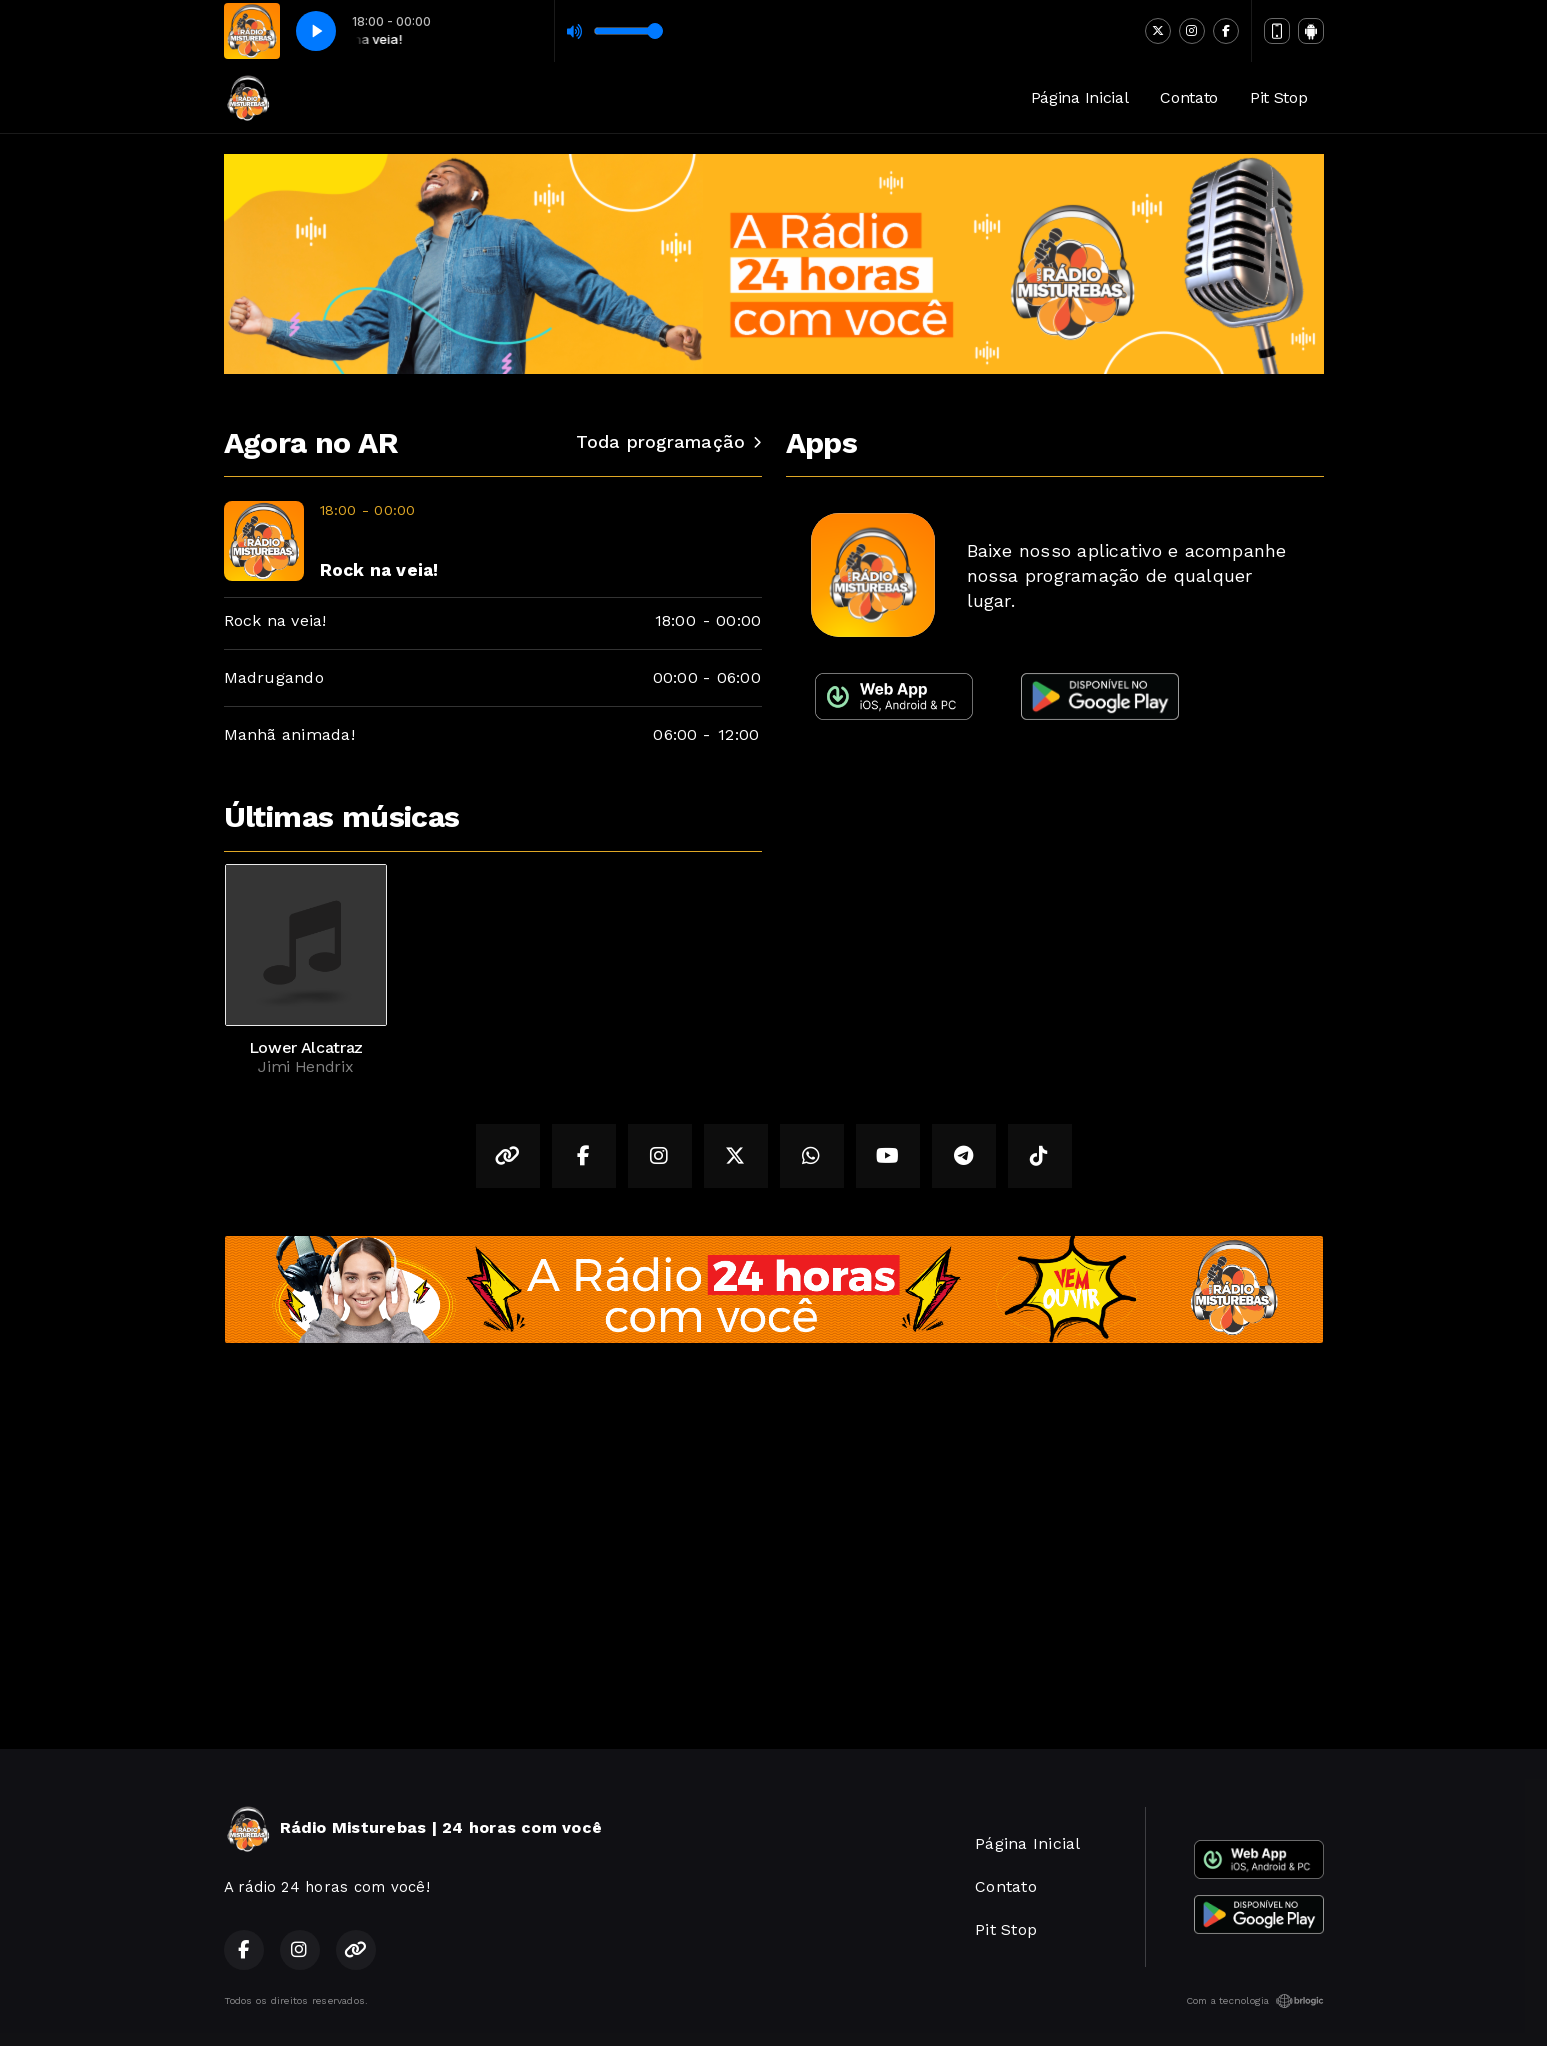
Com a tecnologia (1255, 2001)
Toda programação (668, 442)
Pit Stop (1278, 97)
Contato (1189, 97)
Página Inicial (1080, 97)
